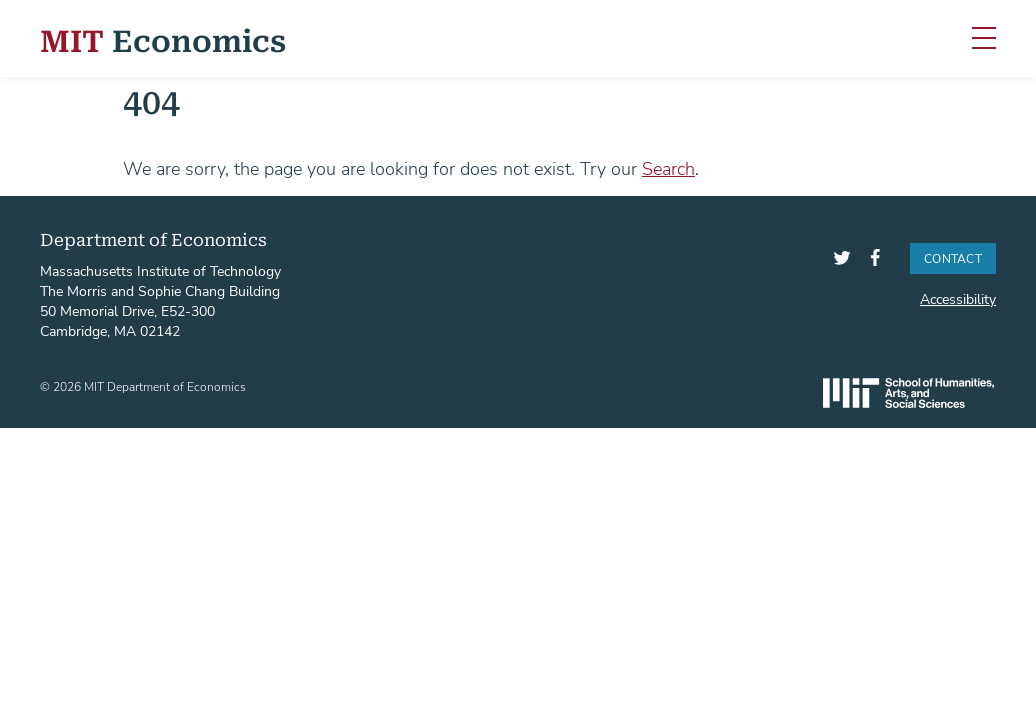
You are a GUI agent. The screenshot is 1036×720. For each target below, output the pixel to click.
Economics (163, 38)
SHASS (908, 393)
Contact (953, 258)
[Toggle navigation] (984, 39)
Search (668, 168)
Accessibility (958, 298)
